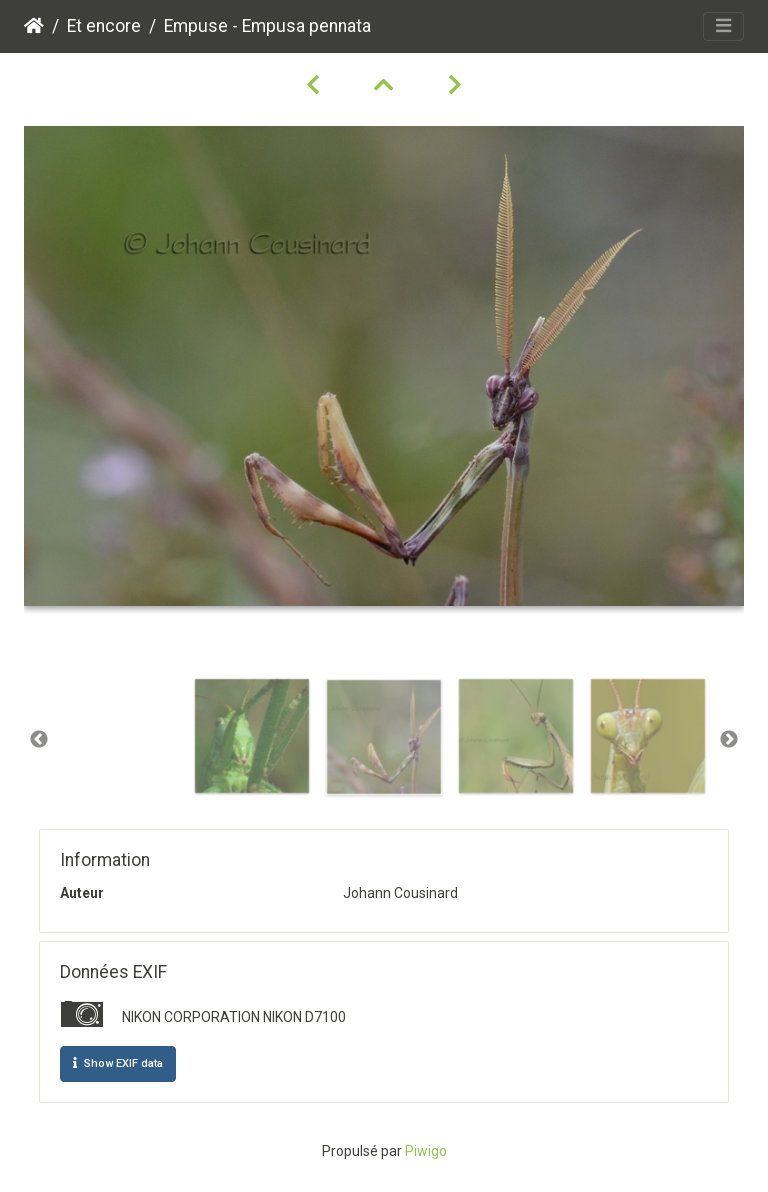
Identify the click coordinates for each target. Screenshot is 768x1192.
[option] (252, 736)
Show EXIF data (118, 1063)
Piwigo (426, 1151)
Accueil (34, 26)
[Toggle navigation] (723, 26)
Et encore (104, 26)
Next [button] (729, 740)
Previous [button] (39, 740)
